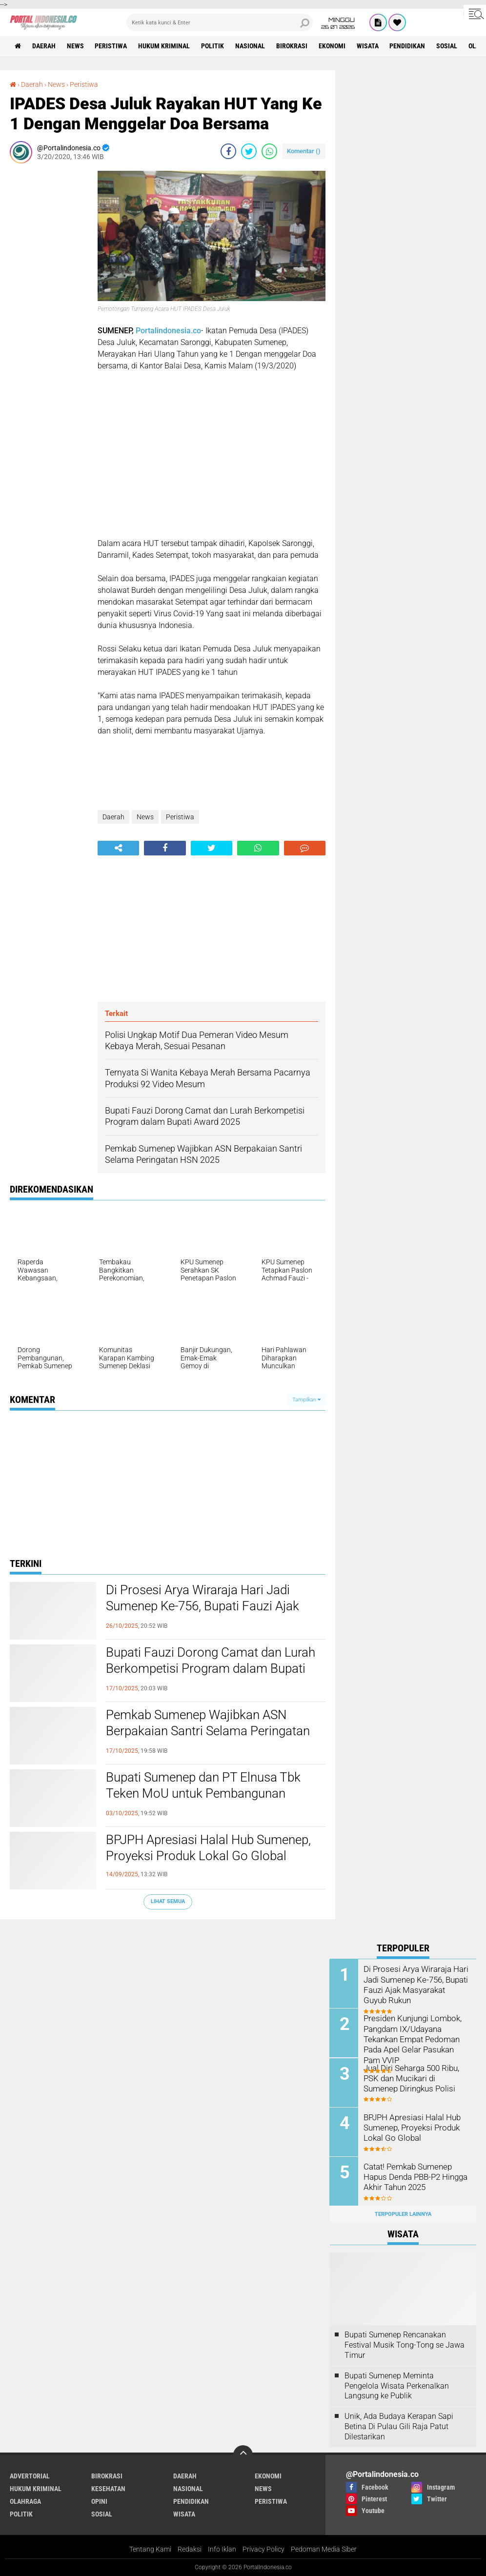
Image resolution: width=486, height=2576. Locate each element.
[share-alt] (118, 848)
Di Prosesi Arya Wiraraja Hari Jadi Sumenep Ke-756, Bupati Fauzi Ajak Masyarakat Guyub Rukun (202, 1606)
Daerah (44, 46)
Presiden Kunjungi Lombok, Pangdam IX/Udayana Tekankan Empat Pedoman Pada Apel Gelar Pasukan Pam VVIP (411, 2038)
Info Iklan (222, 2549)
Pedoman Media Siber (324, 2549)
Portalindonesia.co (168, 330)
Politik (213, 46)
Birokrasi (292, 46)
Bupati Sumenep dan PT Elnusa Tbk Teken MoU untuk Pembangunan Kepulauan (203, 1794)
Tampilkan (306, 1400)
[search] (219, 22)
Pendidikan (408, 46)
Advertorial (30, 2475)
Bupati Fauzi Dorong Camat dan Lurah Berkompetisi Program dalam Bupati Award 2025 (210, 1669)
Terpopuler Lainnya (403, 2214)
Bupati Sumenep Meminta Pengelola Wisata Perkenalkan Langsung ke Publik (396, 2385)
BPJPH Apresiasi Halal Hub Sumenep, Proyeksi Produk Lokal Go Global (208, 1848)
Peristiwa (111, 46)
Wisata (368, 46)
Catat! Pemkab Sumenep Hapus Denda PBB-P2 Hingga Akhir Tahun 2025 (415, 2176)
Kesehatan (108, 2488)
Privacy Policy (263, 2549)
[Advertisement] (49, 317)
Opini (99, 2501)
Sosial (447, 46)
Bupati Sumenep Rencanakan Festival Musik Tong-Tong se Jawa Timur (404, 2345)
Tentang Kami (150, 2549)
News (75, 46)
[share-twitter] (249, 151)
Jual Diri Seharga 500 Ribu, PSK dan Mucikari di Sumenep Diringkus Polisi (415, 2077)
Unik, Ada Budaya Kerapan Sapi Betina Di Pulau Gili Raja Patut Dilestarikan (398, 2426)
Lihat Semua (168, 1901)
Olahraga (25, 2501)
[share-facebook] (228, 151)
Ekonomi (332, 46)
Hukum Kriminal (164, 46)
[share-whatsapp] (269, 151)
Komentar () (304, 151)
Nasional (250, 46)
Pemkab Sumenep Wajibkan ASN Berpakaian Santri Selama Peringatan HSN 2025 (208, 1731)
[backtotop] (243, 2454)
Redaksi (190, 2549)
